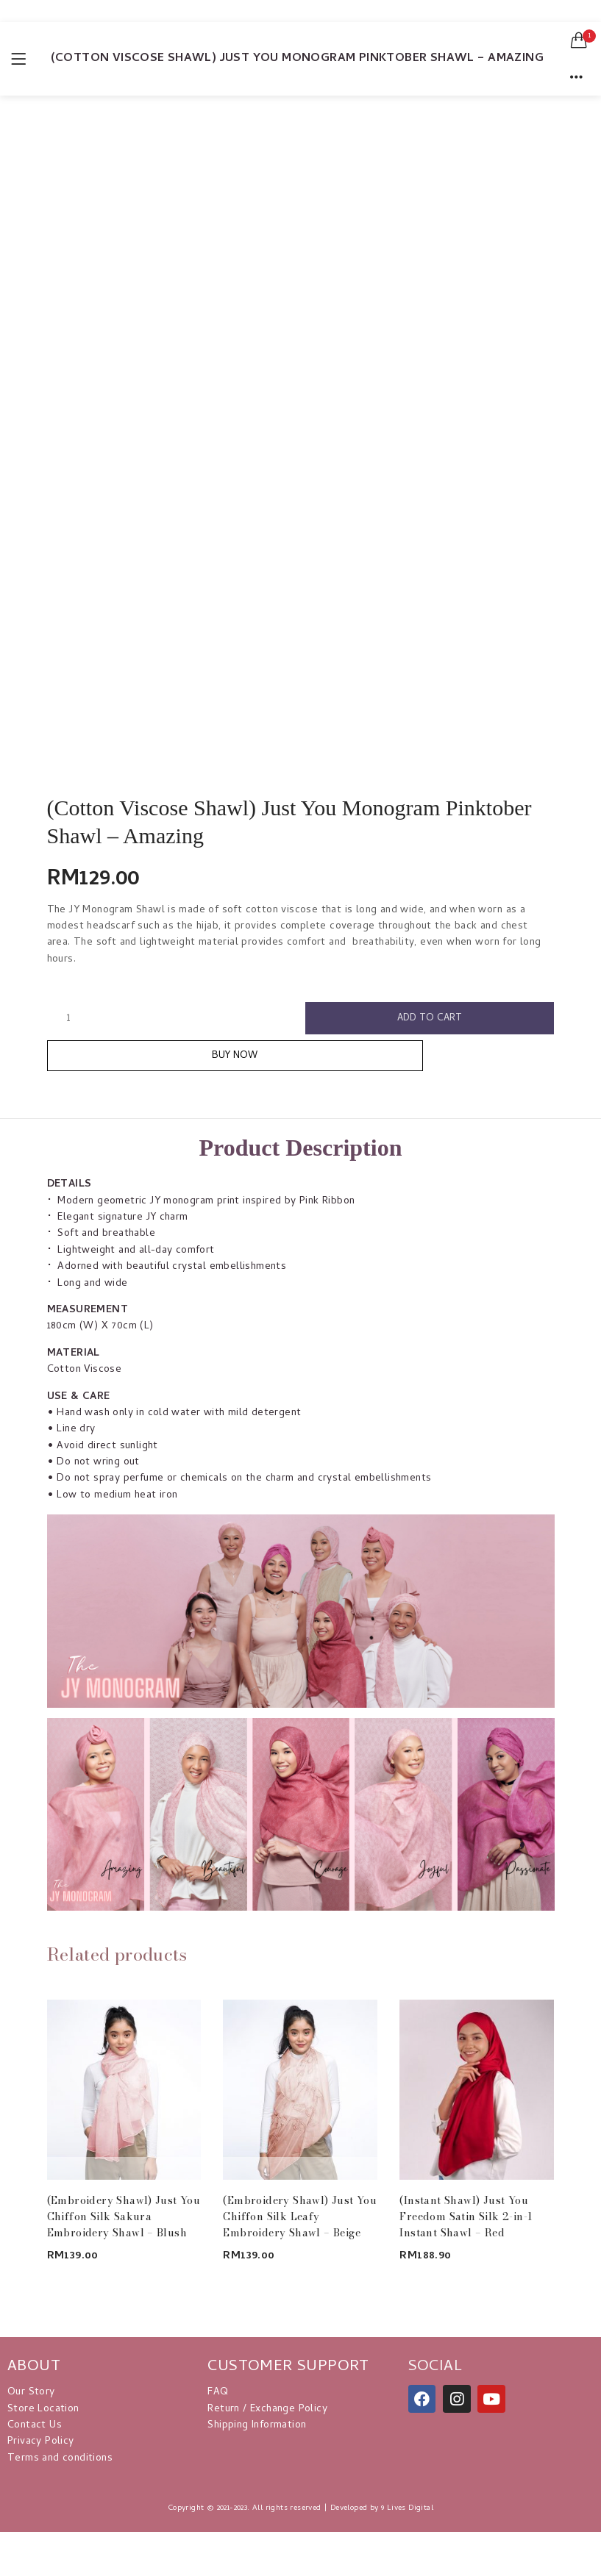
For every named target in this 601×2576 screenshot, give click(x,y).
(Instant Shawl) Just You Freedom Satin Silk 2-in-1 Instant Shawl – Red (465, 2224)
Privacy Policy (40, 2449)
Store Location (43, 2416)
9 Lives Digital (407, 2515)
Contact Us (34, 2433)
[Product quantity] (68, 1019)
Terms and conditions (60, 2466)
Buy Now (300, 1061)
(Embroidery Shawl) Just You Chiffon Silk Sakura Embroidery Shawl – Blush (124, 2224)
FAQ (217, 2399)
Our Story (31, 2399)
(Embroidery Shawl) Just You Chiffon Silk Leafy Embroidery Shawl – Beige (300, 2224)
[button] (579, 40)
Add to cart (429, 1019)
